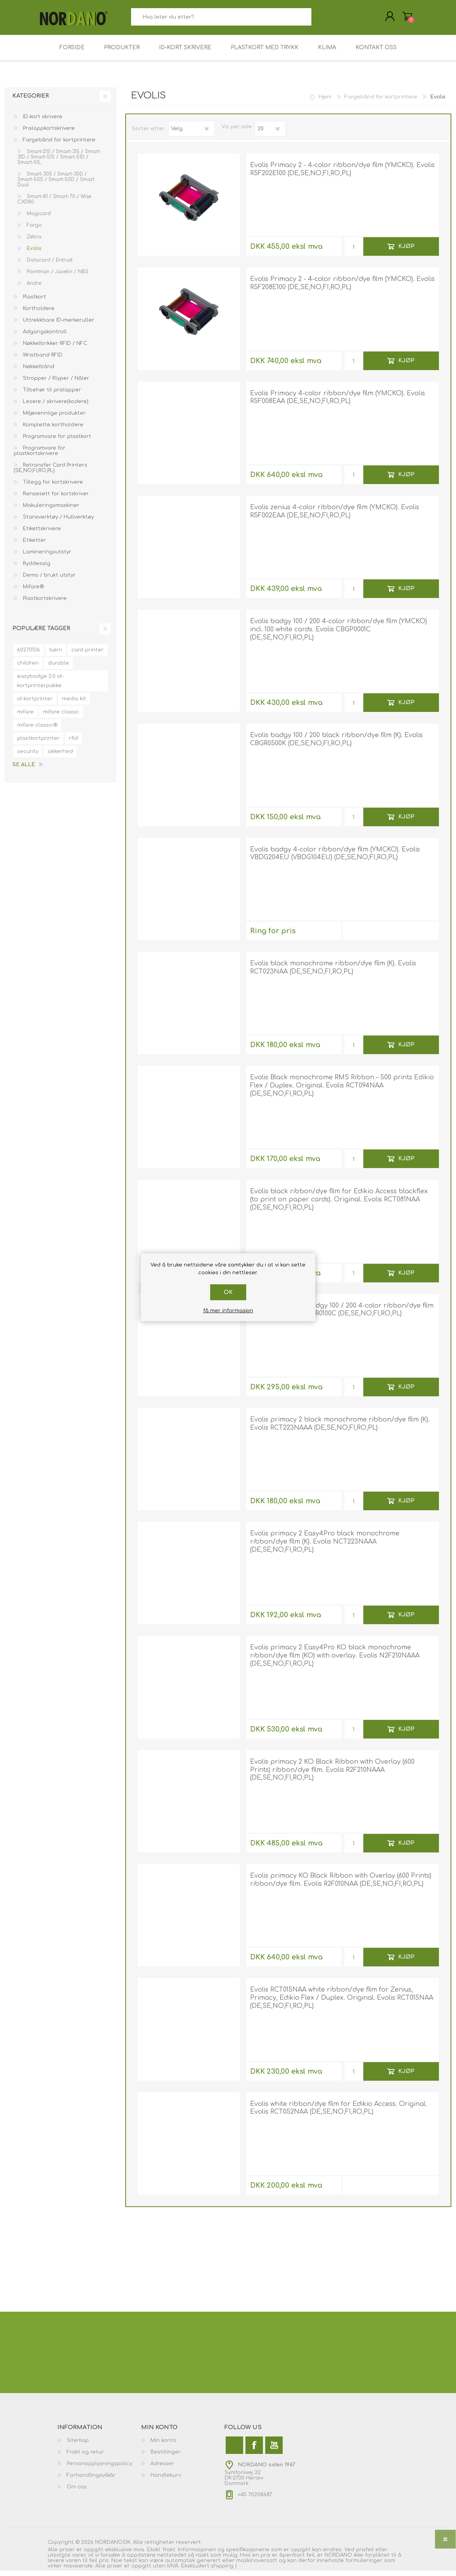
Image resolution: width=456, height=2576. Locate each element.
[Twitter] (234, 2450)
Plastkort (33, 302)
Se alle (23, 770)
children (28, 668)
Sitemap (78, 2445)
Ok (228, 1292)
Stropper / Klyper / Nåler (55, 383)
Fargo (33, 230)
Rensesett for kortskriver (55, 499)
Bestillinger (165, 2457)
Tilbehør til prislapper (51, 395)
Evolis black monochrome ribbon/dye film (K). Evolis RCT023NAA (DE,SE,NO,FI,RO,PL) (333, 972)
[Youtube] (274, 2450)
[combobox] (221, 19)
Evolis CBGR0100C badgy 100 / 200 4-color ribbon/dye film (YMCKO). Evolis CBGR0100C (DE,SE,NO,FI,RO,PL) (342, 1315)
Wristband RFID (41, 360)
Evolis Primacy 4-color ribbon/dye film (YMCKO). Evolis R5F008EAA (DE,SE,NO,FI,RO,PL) (337, 402)
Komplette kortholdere (52, 430)
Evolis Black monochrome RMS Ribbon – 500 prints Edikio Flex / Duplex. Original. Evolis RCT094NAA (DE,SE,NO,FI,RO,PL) (342, 1091)
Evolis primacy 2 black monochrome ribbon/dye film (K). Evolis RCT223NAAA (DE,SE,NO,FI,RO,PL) (340, 1429)
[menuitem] (99, 2446)
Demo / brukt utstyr (48, 580)
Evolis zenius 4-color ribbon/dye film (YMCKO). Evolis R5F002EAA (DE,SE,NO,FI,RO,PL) (334, 516)
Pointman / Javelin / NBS (56, 277)
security (27, 757)
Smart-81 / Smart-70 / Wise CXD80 (54, 204)
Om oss (76, 2492)
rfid (73, 743)
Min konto (163, 2445)
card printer (87, 655)
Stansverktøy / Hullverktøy (57, 522)
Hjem (325, 102)
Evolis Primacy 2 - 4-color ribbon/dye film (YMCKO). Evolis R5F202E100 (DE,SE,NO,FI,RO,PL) (342, 174)
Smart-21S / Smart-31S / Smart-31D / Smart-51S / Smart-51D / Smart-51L (59, 162)
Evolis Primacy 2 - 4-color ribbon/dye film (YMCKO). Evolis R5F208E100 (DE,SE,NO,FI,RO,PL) (342, 288)
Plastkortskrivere (44, 604)
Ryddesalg (35, 569)
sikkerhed (60, 757)
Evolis (33, 254)
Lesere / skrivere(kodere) (54, 407)
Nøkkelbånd (37, 372)
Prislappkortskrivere (48, 133)
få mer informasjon (228, 1310)
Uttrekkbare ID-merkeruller (57, 325)
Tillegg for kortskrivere (52, 487)
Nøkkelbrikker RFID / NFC (54, 349)
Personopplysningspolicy (99, 2469)
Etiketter (33, 545)
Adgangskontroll (44, 337)
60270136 (28, 655)
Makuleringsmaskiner (50, 510)
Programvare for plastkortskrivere (40, 456)
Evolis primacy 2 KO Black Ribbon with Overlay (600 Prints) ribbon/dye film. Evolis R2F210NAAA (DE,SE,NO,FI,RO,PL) (332, 1775)
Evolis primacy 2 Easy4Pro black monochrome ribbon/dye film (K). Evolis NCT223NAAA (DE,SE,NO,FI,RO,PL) (324, 1547)
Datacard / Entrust (49, 265)
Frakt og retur (85, 2457)
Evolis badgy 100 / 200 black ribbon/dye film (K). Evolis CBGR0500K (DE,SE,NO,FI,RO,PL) (336, 744)
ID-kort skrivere (41, 122)
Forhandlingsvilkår (91, 2480)
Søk (320, 19)
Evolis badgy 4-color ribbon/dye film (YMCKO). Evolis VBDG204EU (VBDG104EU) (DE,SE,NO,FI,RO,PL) (335, 859)
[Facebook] (254, 2450)
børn (55, 655)
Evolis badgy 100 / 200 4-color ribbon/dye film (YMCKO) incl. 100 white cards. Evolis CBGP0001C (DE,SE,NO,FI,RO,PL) (338, 634)
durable (58, 668)
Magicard (38, 219)
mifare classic (61, 717)
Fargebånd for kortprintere (58, 145)
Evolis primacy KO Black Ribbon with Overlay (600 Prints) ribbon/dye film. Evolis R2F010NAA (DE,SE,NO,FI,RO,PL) (340, 1885)
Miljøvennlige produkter (53, 418)
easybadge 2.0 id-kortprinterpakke (40, 686)
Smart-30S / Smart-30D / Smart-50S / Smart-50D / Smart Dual (55, 185)
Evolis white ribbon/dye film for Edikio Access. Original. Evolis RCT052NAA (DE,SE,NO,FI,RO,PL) (338, 2113)
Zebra (33, 242)
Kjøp (406, 252)
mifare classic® (37, 730)
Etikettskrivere (41, 534)
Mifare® (32, 592)
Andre (33, 288)
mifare (25, 717)
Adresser (162, 2469)
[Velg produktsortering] (191, 134)
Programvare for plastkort (56, 442)
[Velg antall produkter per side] (270, 134)
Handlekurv (399, 19)
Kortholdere (38, 314)
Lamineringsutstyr (46, 557)
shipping (223, 2571)
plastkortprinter (38, 743)
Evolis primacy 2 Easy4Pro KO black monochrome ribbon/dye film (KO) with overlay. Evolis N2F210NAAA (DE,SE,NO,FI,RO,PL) (335, 1661)
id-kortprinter (35, 704)
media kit (74, 704)
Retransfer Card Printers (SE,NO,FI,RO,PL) (50, 473)
